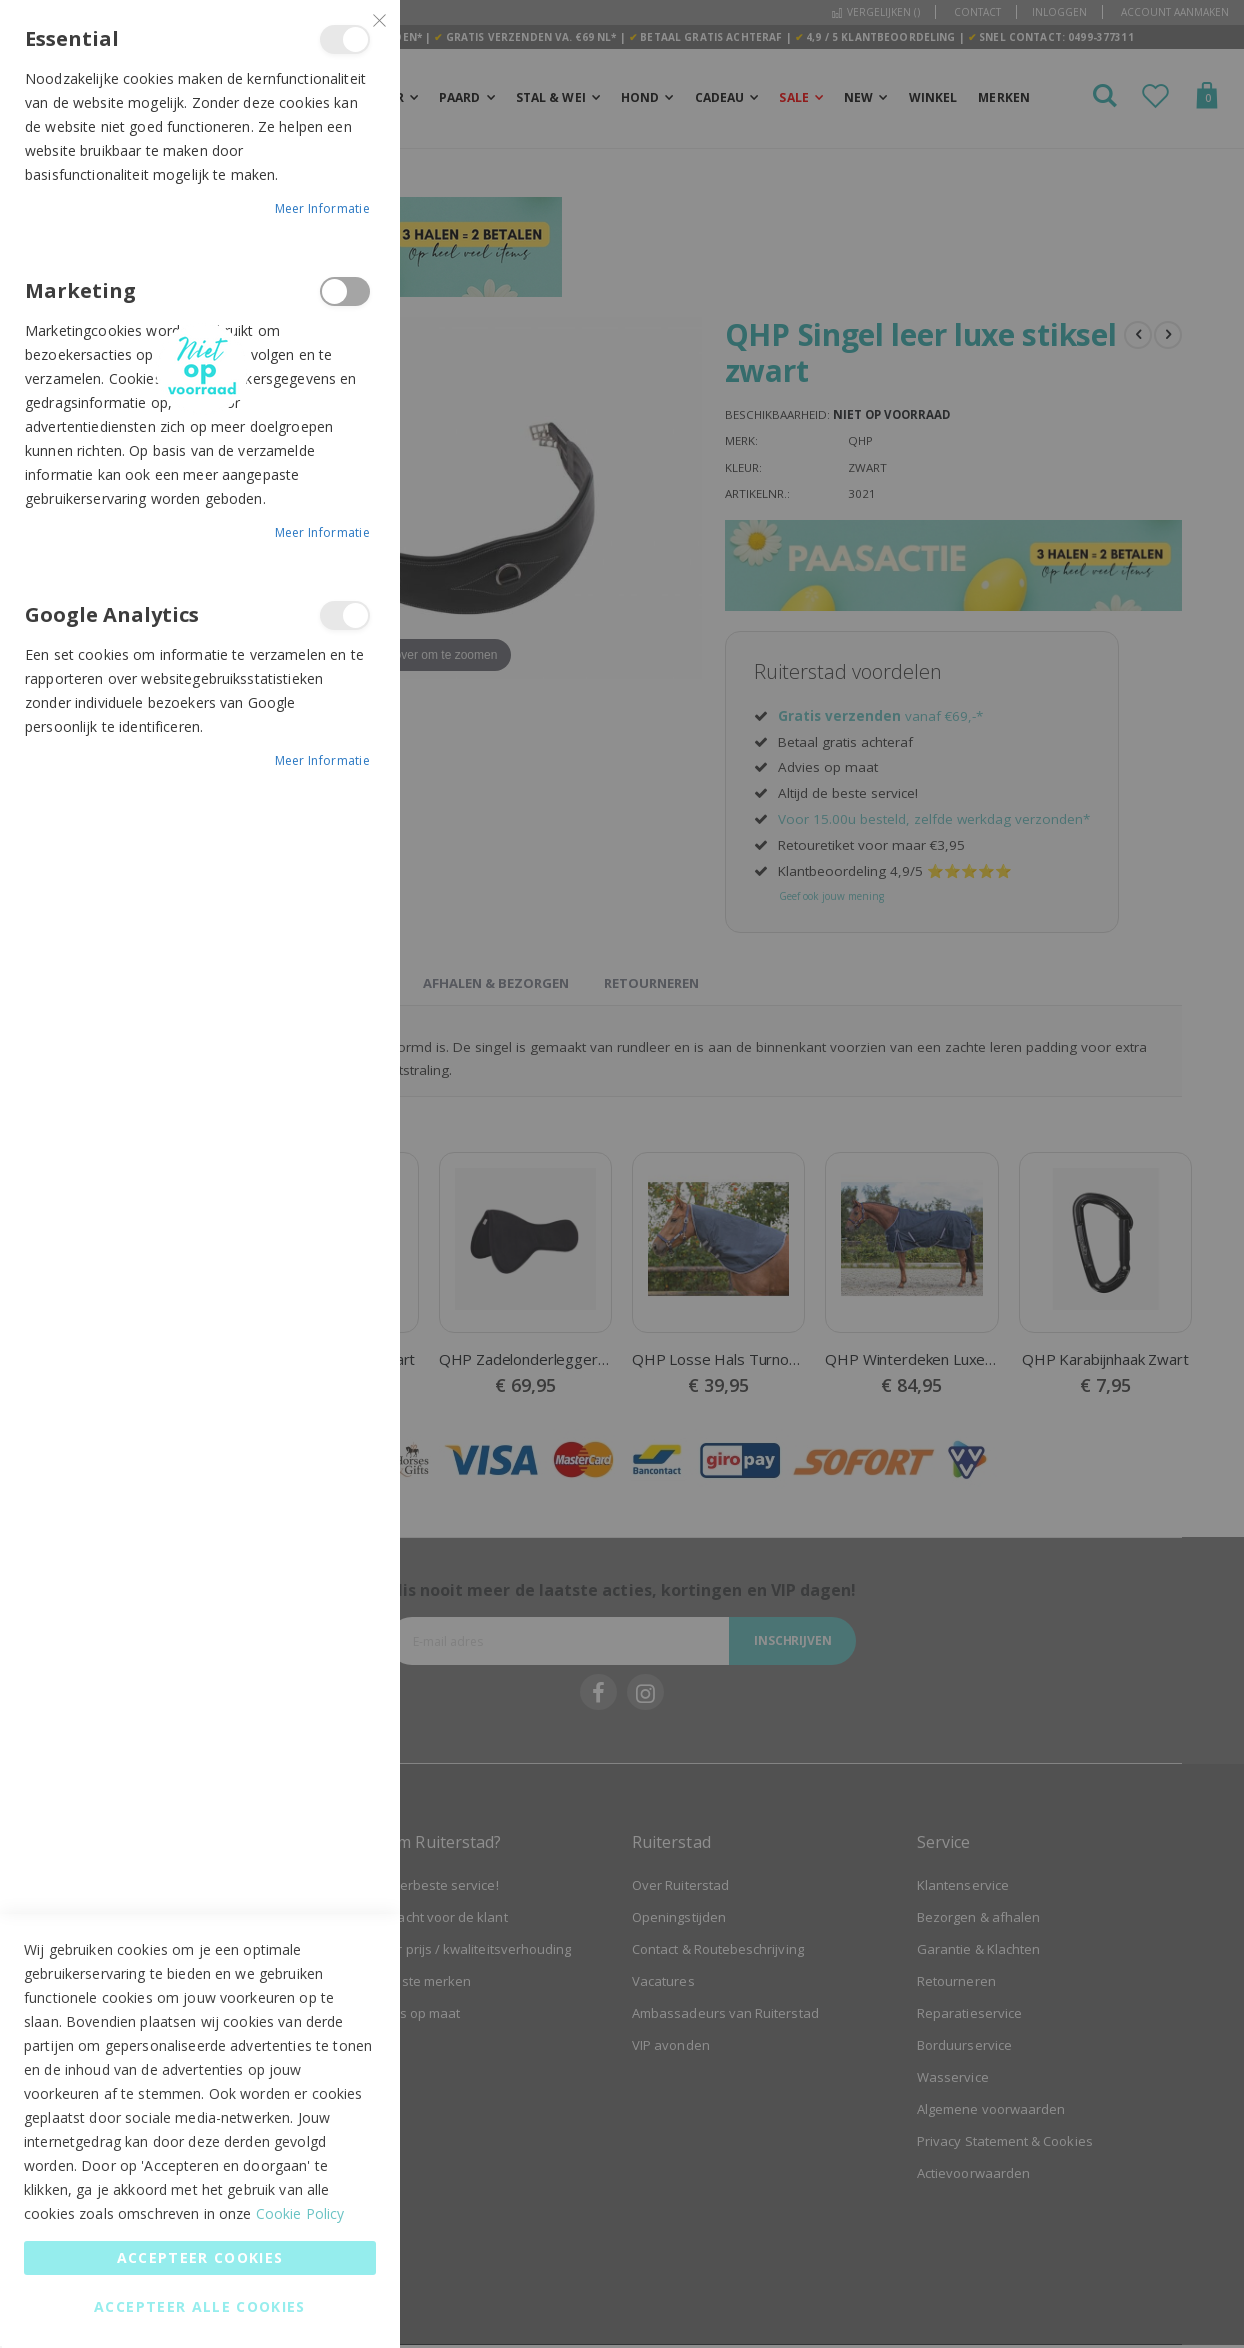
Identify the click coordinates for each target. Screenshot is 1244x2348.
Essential (345, 39)
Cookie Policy (300, 2213)
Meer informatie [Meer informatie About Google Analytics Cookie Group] (323, 760)
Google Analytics (345, 615)
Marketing (345, 291)
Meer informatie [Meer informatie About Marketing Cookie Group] (323, 532)
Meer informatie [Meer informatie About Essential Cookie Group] (323, 208)
